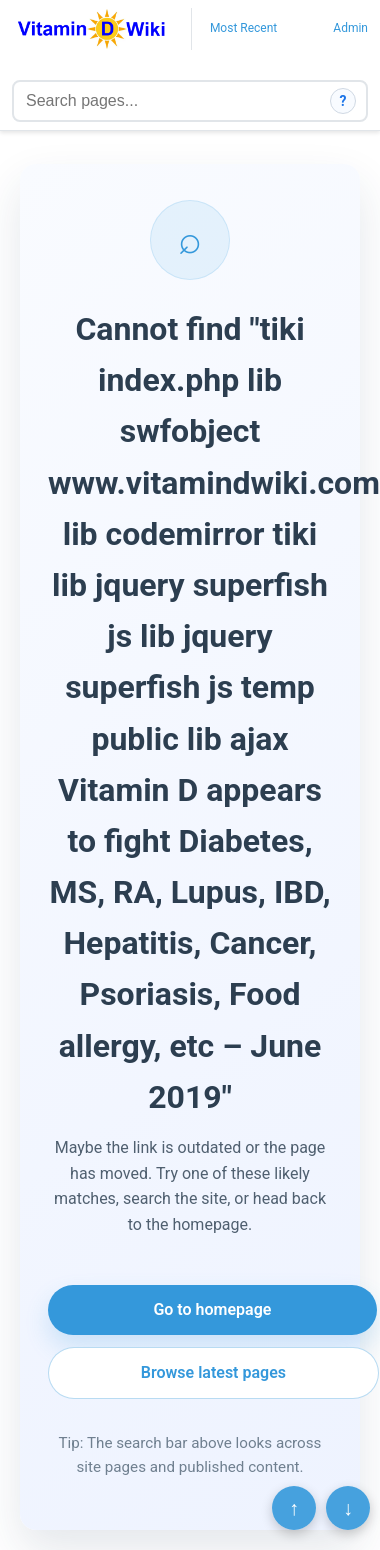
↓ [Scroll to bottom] (348, 1508)
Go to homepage (212, 1309)
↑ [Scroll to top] (294, 1508)
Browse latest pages (213, 1372)
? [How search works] (343, 101)
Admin (350, 28)
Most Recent (243, 28)
